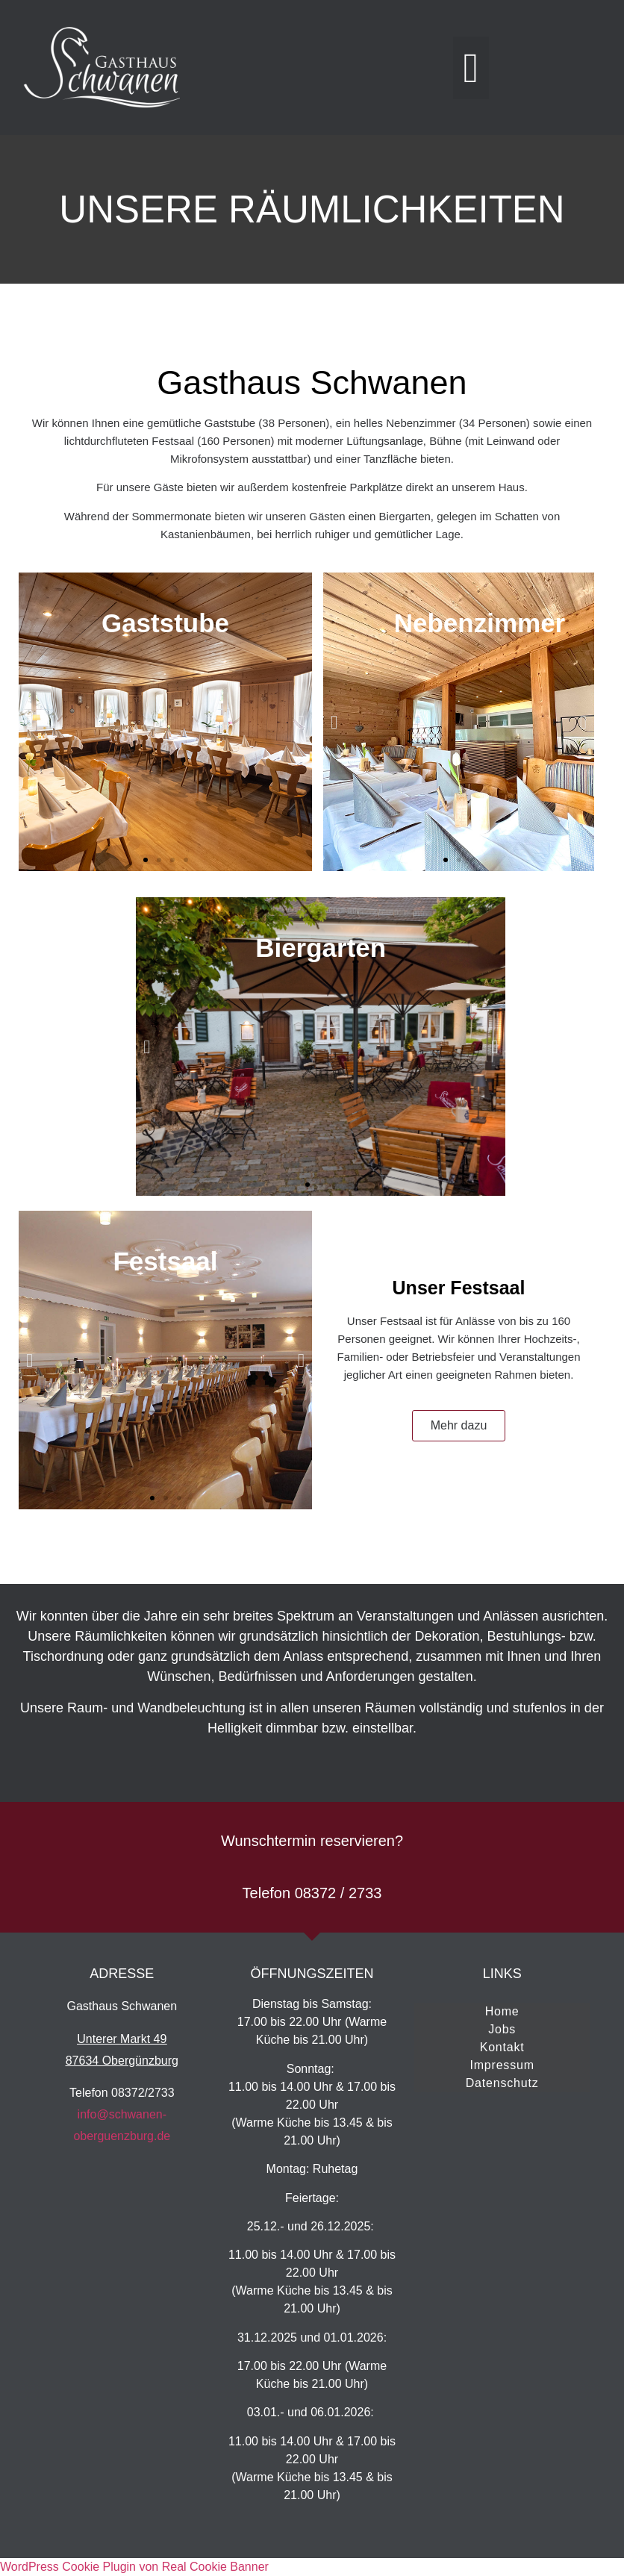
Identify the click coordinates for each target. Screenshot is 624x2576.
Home (502, 2011)
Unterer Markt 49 (121, 2039)
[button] (471, 68)
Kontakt (502, 2047)
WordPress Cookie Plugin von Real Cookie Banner (134, 2566)
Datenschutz (502, 2083)
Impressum (501, 2065)
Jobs (502, 2029)
